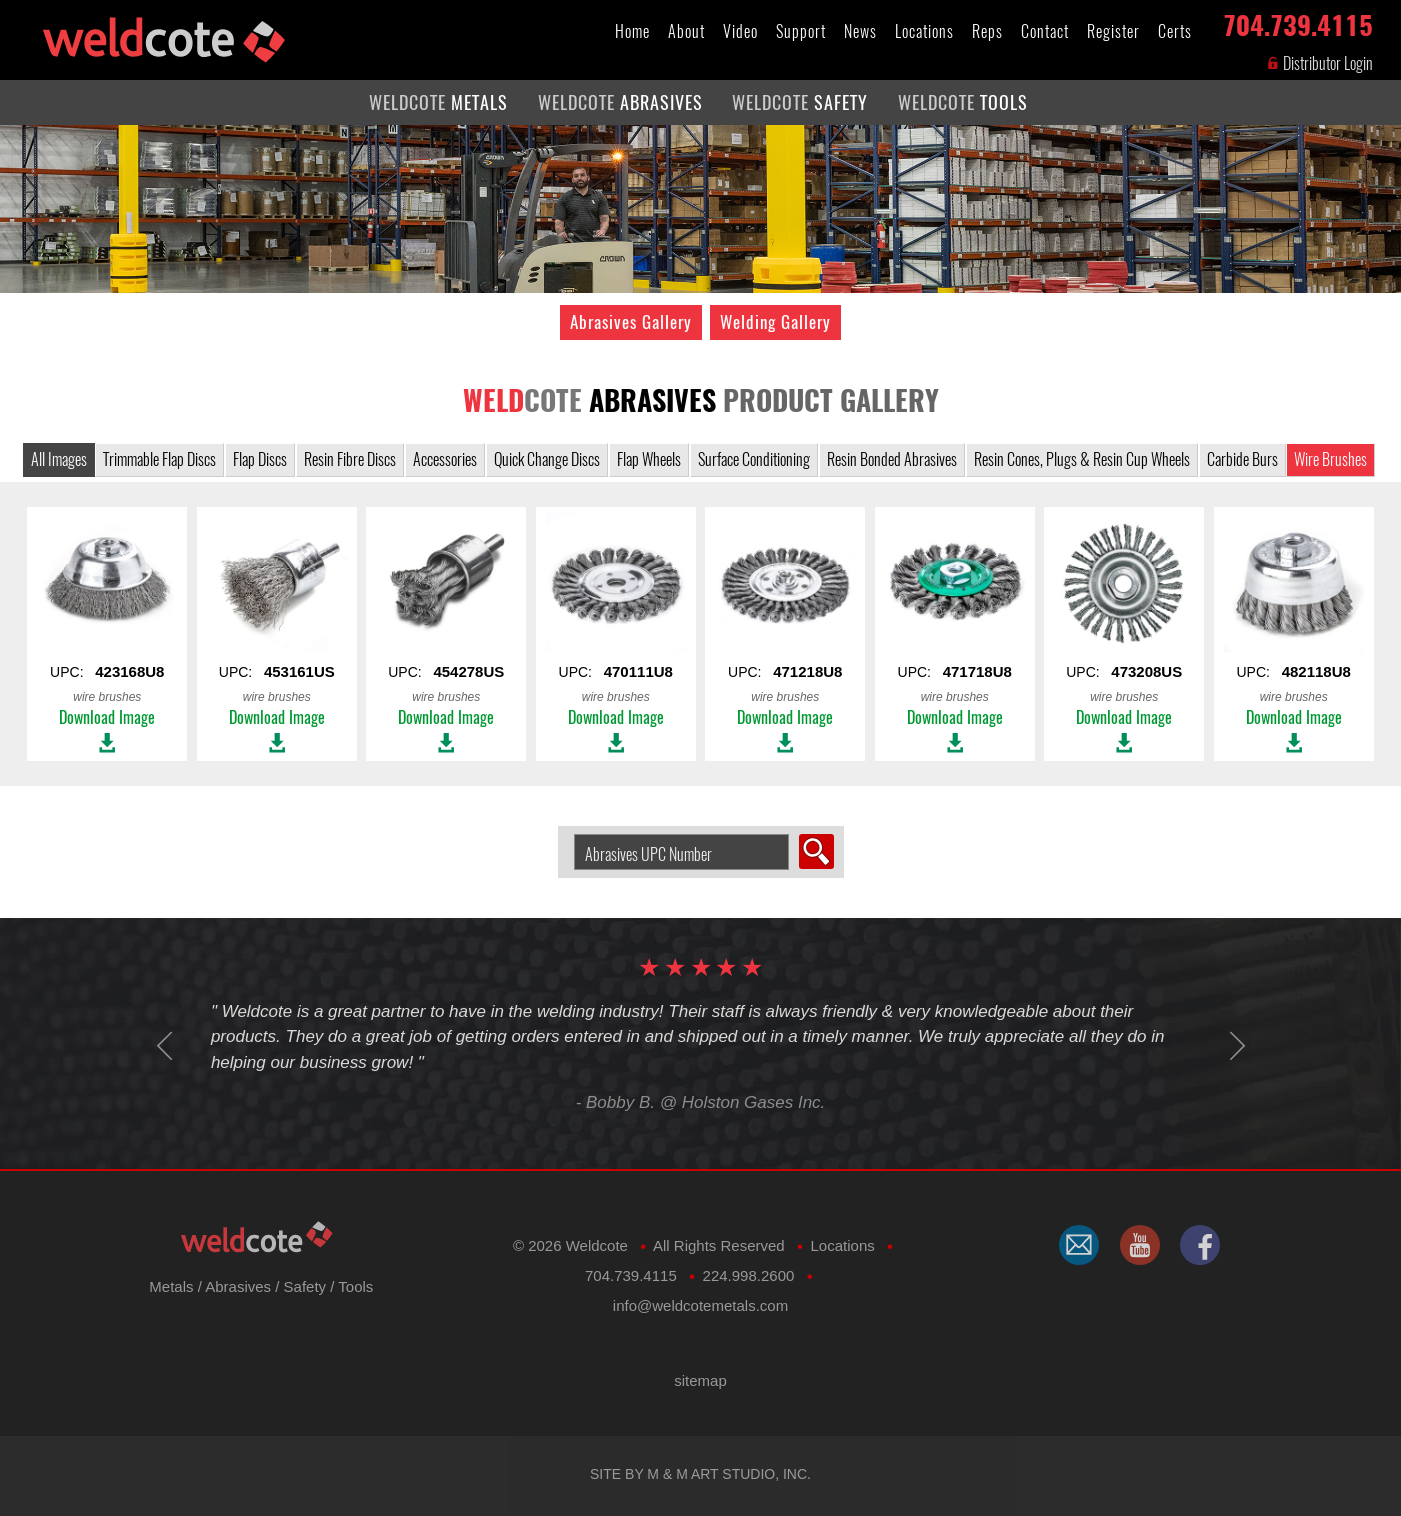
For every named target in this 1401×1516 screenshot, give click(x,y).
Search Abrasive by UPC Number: (566, 834)
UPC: (107, 608)
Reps (987, 31)
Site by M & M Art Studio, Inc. (700, 1474)
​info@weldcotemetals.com (700, 1305)
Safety (305, 1286)
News (860, 31)
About (686, 31)
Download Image (107, 717)
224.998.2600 (749, 1275)
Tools (355, 1286)
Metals (171, 1286)
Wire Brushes (1330, 459)
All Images (59, 459)
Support (801, 31)
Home (632, 31)
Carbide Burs (1242, 459)
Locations (924, 31)
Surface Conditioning (754, 459)
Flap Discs (260, 459)
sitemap (700, 1380)
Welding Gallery (775, 322)
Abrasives (238, 1286)
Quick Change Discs (547, 459)
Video (740, 31)
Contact (1045, 31)
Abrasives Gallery (631, 322)
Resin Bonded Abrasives (892, 459)
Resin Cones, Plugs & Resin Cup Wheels (1082, 459)
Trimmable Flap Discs (159, 459)
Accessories (445, 459)
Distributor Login (1319, 63)
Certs (1175, 31)
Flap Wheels (649, 459)
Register (1113, 31)
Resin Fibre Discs (350, 459)
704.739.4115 (1298, 21)
